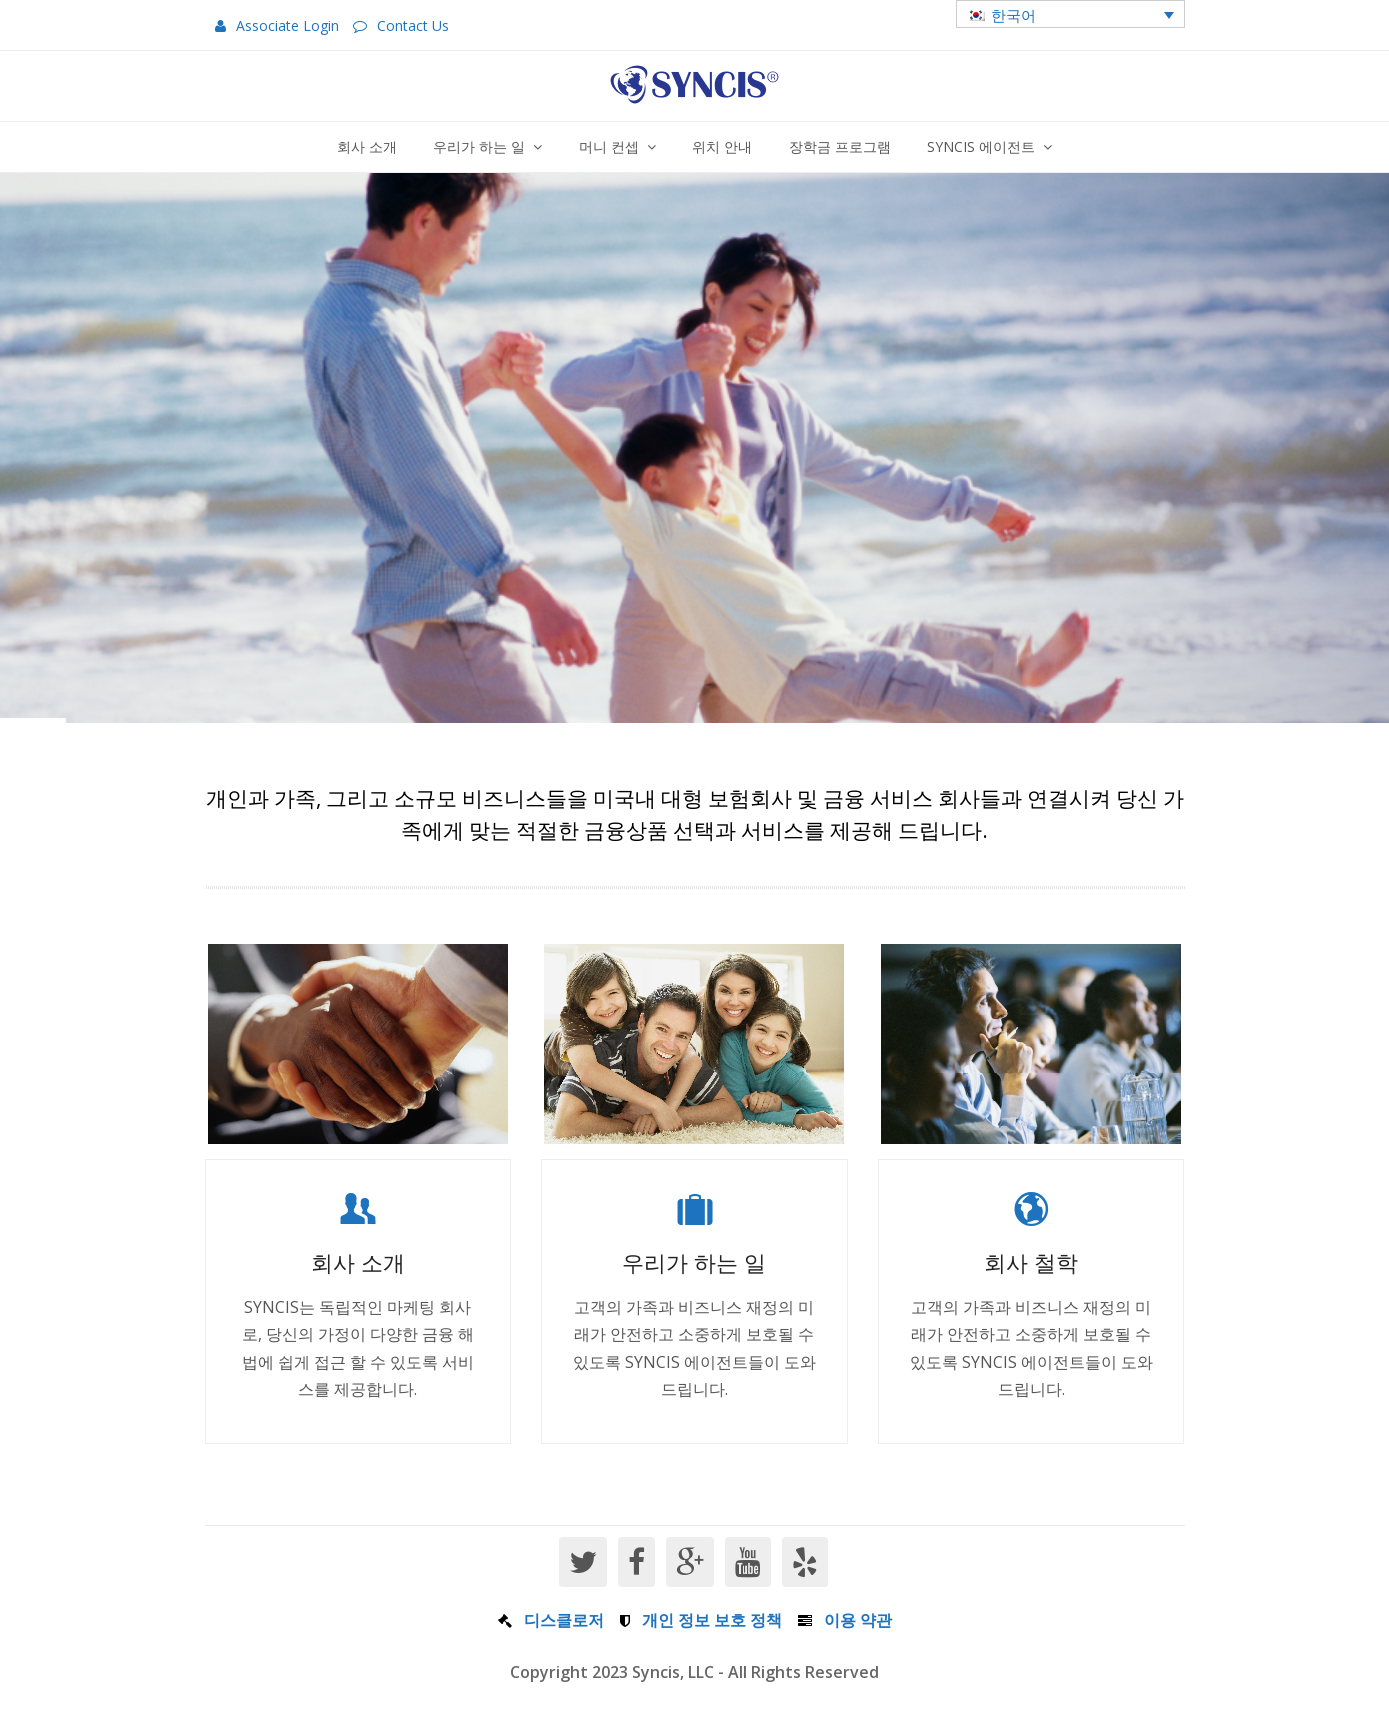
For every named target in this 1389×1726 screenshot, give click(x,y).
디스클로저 (564, 1620)
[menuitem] (1070, 14)
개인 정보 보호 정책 (712, 1620)
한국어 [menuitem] (1013, 15)
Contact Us (413, 25)
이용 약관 (858, 1620)
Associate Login (287, 25)
